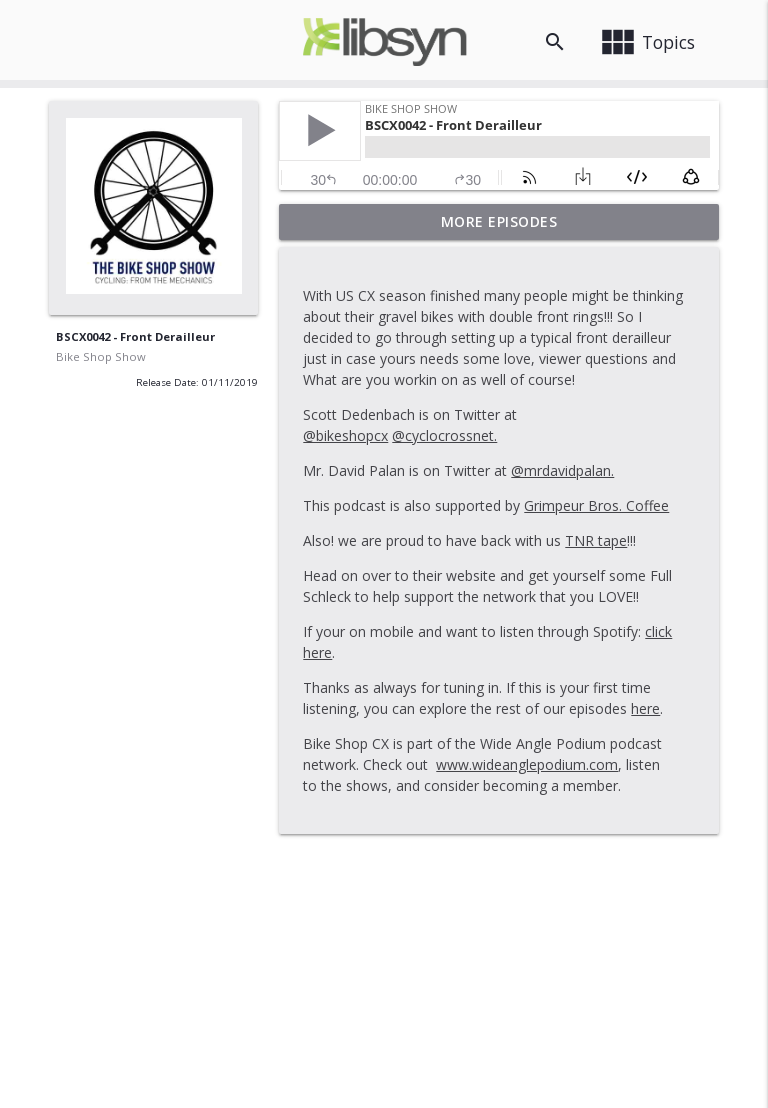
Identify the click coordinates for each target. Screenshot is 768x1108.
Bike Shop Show (101, 356)
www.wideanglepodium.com (527, 764)
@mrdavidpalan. (562, 470)
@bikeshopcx (345, 435)
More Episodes (499, 221)
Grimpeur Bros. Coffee (596, 505)
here (645, 708)
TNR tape (596, 540)
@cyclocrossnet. (444, 435)
